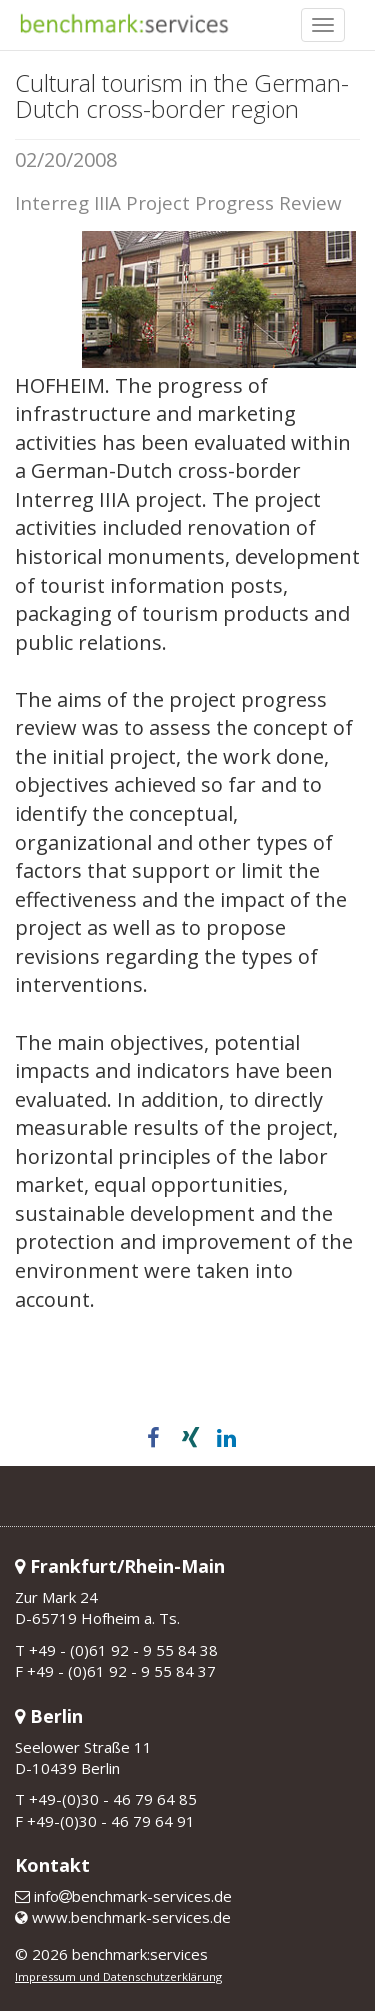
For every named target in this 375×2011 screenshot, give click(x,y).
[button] (151, 1438)
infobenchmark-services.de (123, 1896)
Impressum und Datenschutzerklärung (118, 1976)
